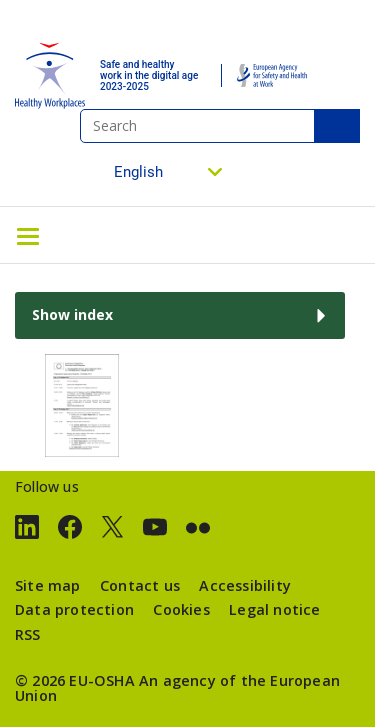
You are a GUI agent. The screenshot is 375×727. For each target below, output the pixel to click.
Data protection (74, 609)
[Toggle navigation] (28, 235)
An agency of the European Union (177, 687)
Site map (48, 585)
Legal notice (274, 609)
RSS (28, 634)
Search (337, 126)
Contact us (140, 585)
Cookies (181, 609)
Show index (72, 314)
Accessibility (245, 585)
